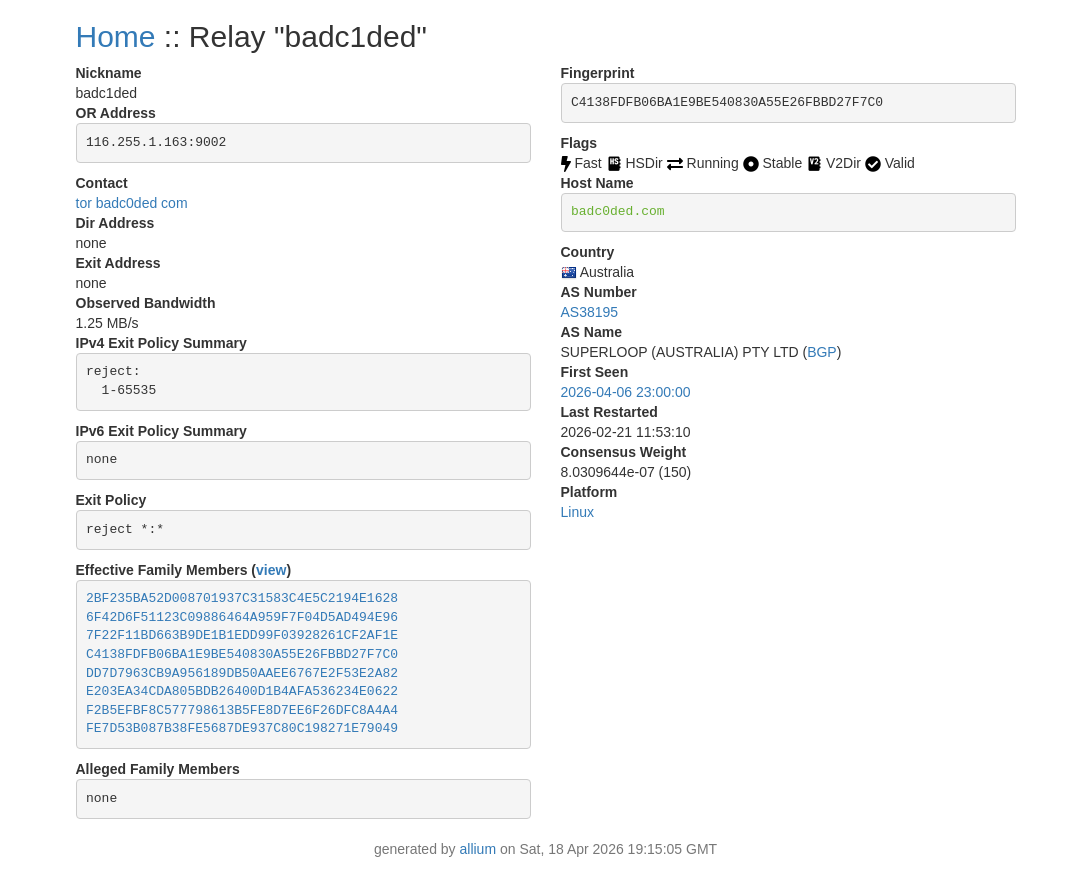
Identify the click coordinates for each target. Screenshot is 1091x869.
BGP (822, 352)
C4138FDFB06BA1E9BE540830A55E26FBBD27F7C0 (242, 654)
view (271, 570)
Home (116, 36)
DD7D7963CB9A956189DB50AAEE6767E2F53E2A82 (242, 673)
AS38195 (590, 312)
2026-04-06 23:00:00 (626, 392)
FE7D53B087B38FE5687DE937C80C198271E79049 (242, 728)
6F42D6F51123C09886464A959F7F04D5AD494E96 (242, 617)
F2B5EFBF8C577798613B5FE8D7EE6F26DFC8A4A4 (242, 710)
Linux (577, 512)
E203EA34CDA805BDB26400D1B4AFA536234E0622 (242, 691)
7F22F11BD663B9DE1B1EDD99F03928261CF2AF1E (242, 635)
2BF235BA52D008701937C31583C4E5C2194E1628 (242, 598)
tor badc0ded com (132, 203)
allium (478, 849)
